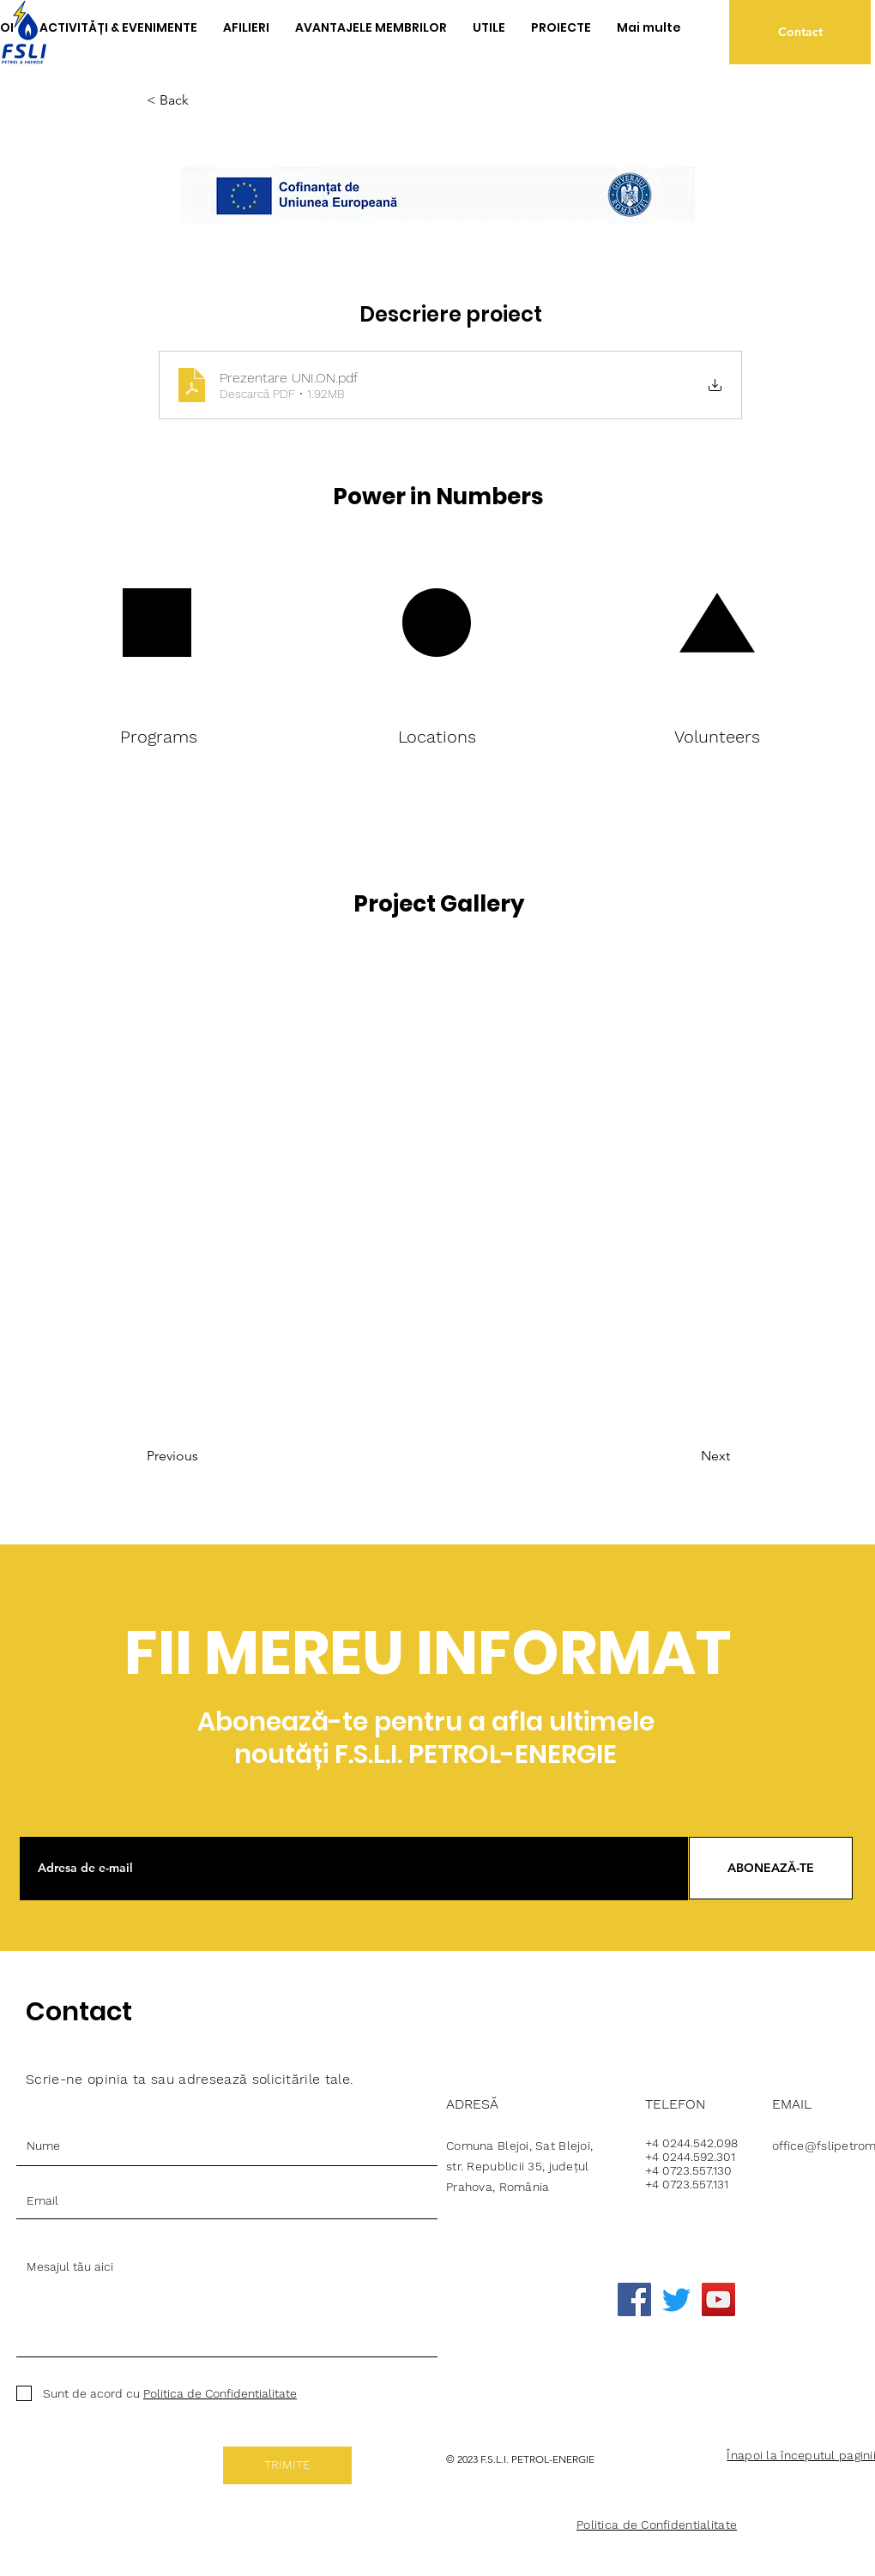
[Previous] (216, 1456)
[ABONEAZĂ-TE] (771, 1868)
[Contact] (800, 32)
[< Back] (203, 100)
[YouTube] (718, 2299)
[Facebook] (634, 2299)
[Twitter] (676, 2299)
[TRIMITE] (287, 2465)
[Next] (672, 1456)
